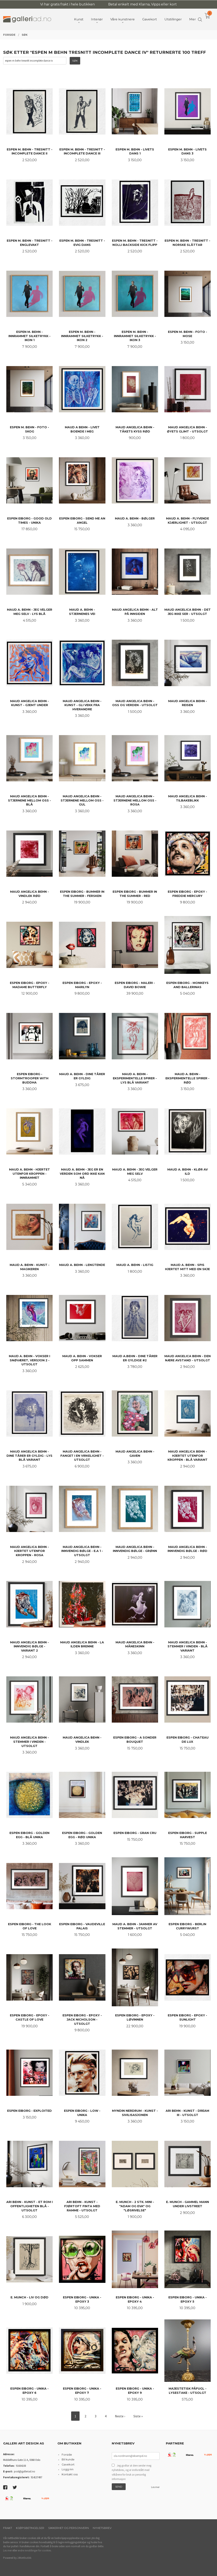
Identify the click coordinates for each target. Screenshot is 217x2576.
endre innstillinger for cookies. (35, 2550)
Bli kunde (68, 2459)
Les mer (155, 2487)
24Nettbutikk (24, 2558)
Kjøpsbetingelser (30, 2528)
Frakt (7, 2528)
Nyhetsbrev (102, 2528)
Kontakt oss (70, 2474)
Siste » (138, 2416)
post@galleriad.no (24, 2471)
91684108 (21, 2466)
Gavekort (68, 2464)
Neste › (120, 2416)
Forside (67, 2454)
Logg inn (67, 2469)
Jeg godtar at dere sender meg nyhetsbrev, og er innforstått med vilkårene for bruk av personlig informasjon (131, 2472)
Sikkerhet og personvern (68, 2528)
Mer (192, 19)
